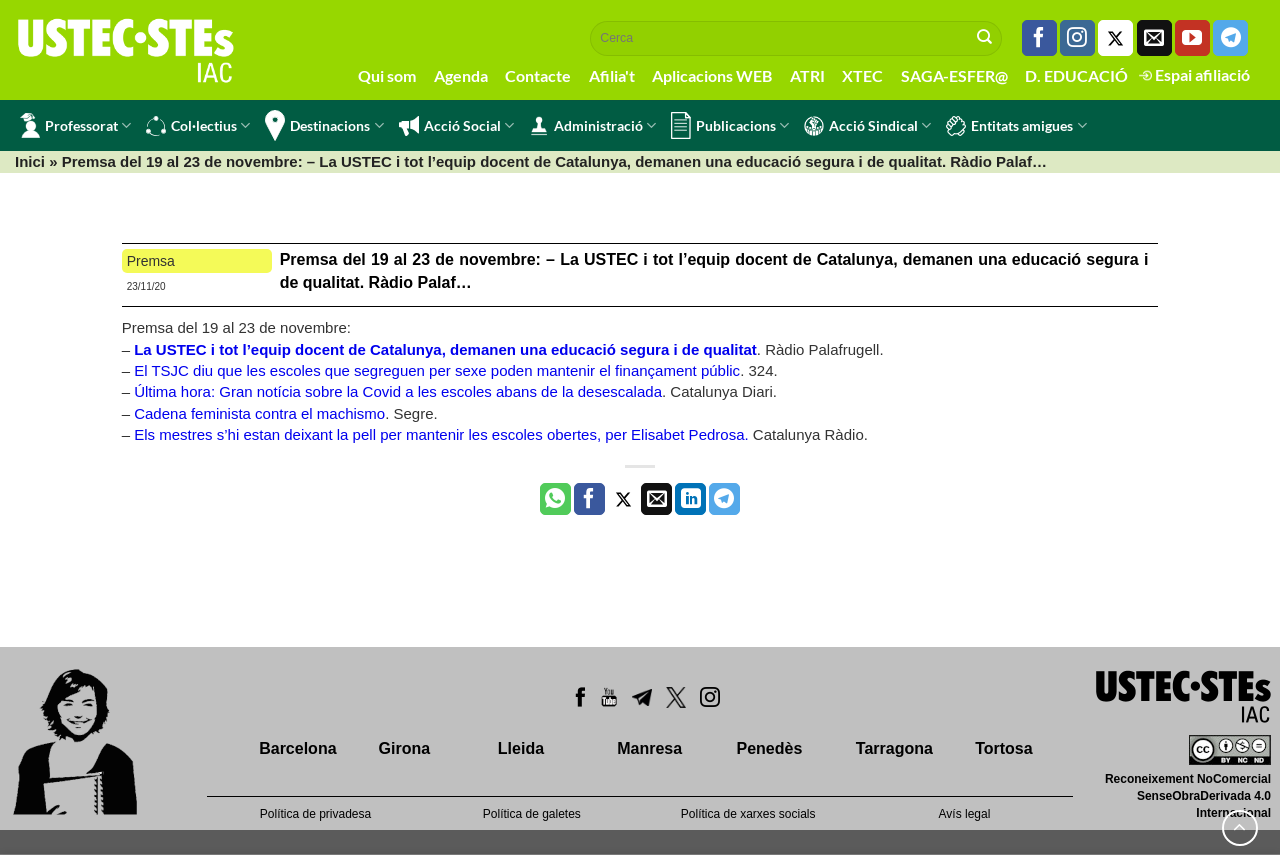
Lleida (521, 748)
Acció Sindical (867, 126)
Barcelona (297, 748)
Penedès (770, 748)
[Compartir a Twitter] (623, 499)
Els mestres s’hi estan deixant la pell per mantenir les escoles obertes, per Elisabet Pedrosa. (443, 434)
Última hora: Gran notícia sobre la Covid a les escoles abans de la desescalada (398, 391)
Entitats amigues (1016, 126)
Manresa (649, 748)
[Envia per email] (656, 499)
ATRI (807, 75)
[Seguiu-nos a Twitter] (1115, 38)
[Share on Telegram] (724, 499)
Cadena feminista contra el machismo (259, 413)
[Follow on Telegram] (1230, 38)
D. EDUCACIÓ (1076, 75)
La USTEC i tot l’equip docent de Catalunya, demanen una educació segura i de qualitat (445, 349)
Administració (592, 126)
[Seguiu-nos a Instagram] (1077, 38)
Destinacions (324, 125)
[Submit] (985, 38)
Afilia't (612, 75)
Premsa (151, 261)
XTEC (862, 75)
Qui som (387, 75)
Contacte (538, 75)
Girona (405, 748)
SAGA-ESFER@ (954, 75)
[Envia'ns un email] (1154, 38)
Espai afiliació (1194, 74)
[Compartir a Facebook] (589, 499)
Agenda (461, 75)
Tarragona (894, 748)
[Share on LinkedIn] (690, 499)
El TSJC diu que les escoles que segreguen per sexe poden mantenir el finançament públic (437, 370)
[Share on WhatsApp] (555, 499)
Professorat (75, 125)
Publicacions (730, 125)
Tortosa (1003, 748)
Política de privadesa (315, 814)
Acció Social (456, 126)
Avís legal (965, 814)
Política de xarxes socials (748, 814)
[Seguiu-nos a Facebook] (1039, 38)
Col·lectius (198, 126)
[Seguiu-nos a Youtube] (1192, 38)
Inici (30, 161)
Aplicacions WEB (712, 75)
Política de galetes (532, 814)
